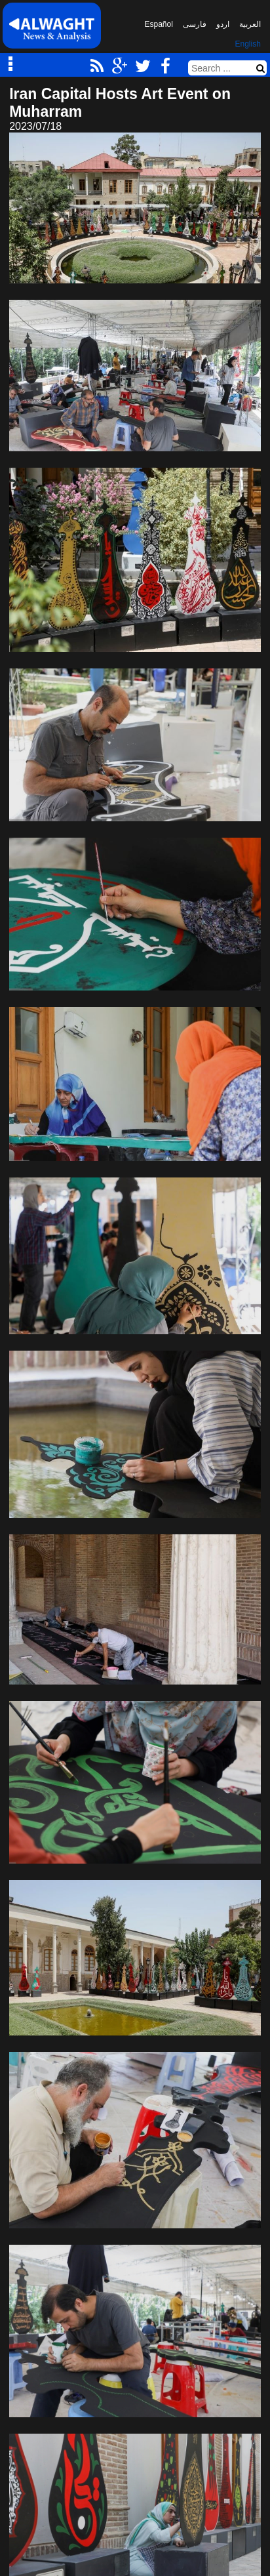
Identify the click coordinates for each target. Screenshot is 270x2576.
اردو (222, 24)
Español (159, 24)
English (248, 44)
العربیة (250, 24)
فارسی (194, 24)
